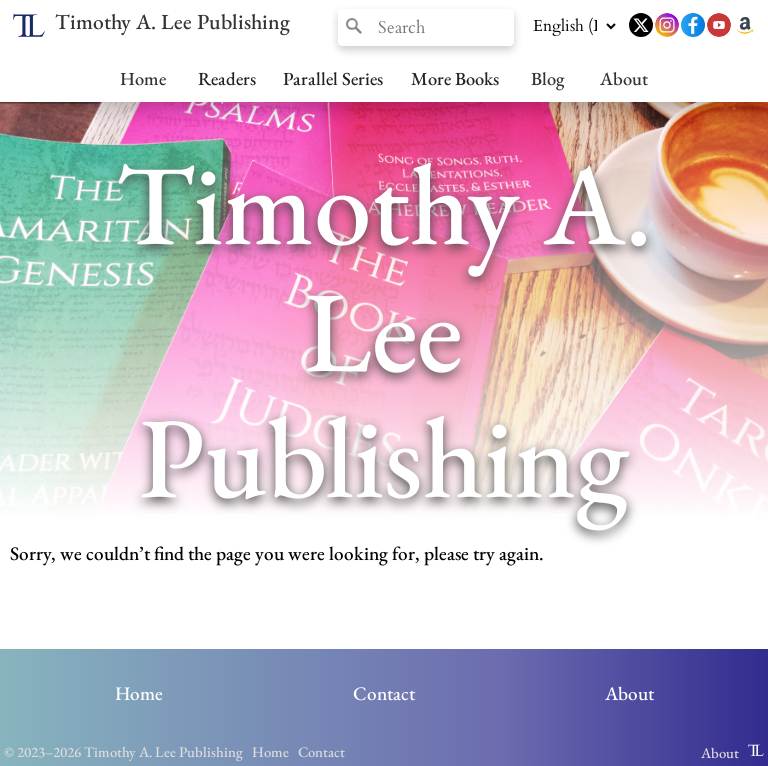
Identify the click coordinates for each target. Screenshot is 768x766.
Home (143, 78)
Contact (384, 693)
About (624, 78)
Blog (547, 78)
